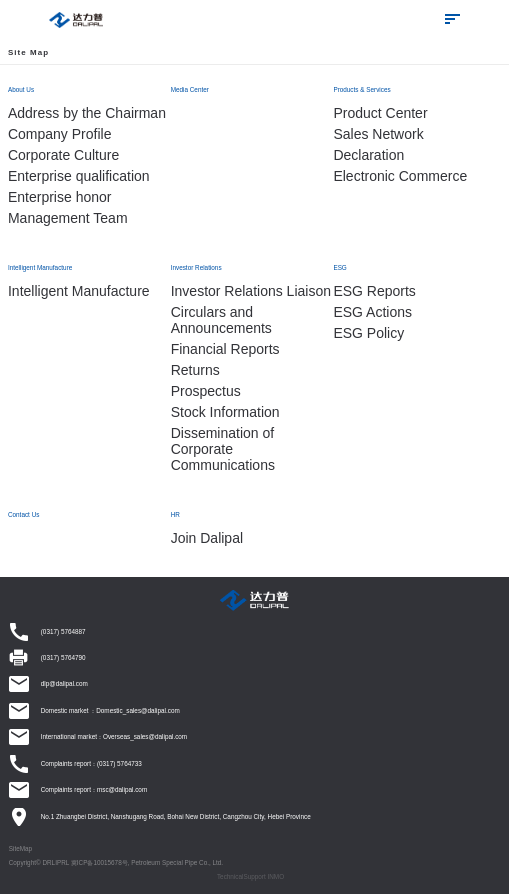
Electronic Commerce (400, 176)
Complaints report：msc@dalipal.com (94, 789)
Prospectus (206, 391)
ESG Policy (368, 333)
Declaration (368, 155)
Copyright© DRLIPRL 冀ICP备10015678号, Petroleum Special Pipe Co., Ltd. (116, 862)
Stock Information (225, 412)
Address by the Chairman (87, 113)
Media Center (190, 89)
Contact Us (23, 514)
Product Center (380, 113)
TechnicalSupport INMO (250, 876)
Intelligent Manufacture (40, 267)
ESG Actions (372, 312)
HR (175, 514)
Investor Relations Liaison (251, 291)
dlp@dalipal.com (64, 683)
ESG (339, 267)
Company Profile (60, 134)
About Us (21, 89)
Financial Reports (225, 349)
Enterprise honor (60, 197)
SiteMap (20, 848)
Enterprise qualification (79, 176)
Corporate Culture (63, 155)
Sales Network (378, 134)
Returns (195, 370)
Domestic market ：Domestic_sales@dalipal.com (110, 710)
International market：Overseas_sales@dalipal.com (114, 736)
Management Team (68, 218)
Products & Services (361, 89)
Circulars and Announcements (221, 320)
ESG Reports (374, 291)
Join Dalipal (207, 538)
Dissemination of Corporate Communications (223, 449)
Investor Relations (196, 267)
